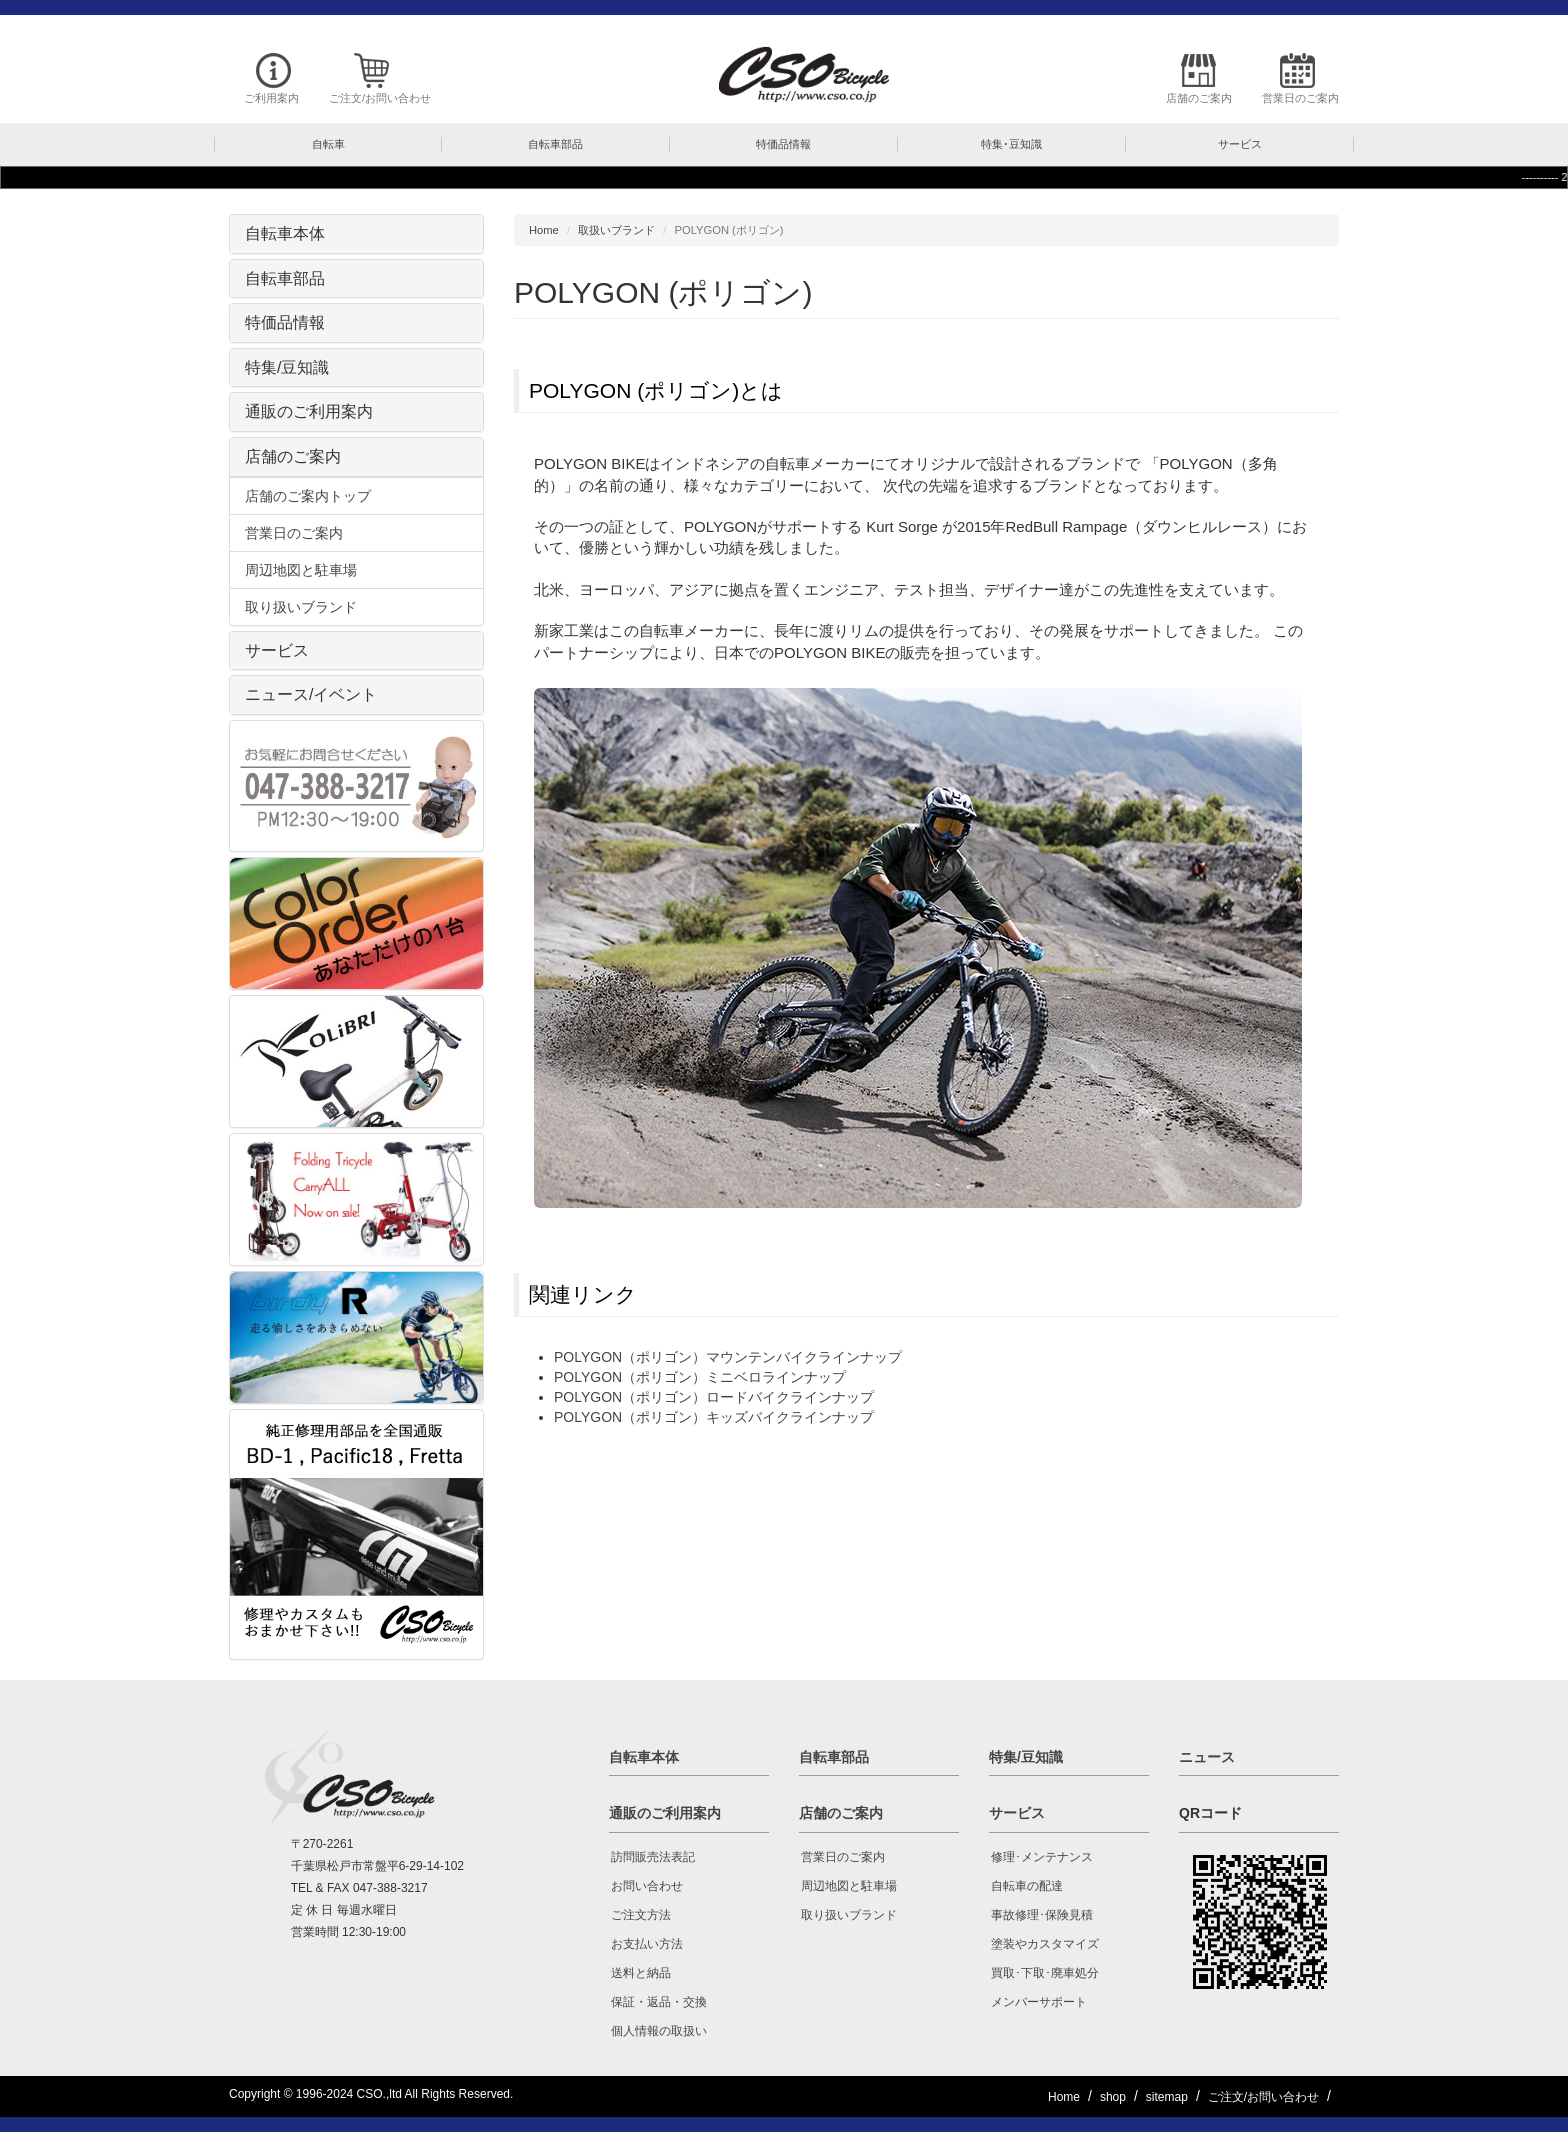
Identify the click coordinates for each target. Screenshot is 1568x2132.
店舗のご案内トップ (308, 496)
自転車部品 (285, 278)
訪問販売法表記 (653, 1857)
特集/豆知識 (287, 367)
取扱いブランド (616, 230)
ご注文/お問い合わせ (380, 98)
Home (544, 230)
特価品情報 (285, 322)
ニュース (1207, 1757)
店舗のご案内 (1199, 98)
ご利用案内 (271, 98)
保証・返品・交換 (659, 2002)
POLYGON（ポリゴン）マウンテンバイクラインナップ (728, 1357)
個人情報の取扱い (659, 2031)
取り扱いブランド (301, 607)
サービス (277, 650)
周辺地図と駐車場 (301, 570)
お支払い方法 (647, 1944)
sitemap (1167, 2097)
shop (1113, 2097)
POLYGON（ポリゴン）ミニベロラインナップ (700, 1377)
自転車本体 (285, 233)
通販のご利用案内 (309, 411)
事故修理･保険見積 (1042, 1915)
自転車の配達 (1027, 1886)
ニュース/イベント (311, 694)
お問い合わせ (647, 1886)
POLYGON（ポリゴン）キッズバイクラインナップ (714, 1417)
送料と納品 (641, 1973)
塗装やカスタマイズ (1045, 1944)
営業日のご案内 (1300, 98)
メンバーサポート (1039, 2002)
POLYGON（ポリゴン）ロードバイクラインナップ (714, 1397)
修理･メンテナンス (1042, 1857)
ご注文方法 (641, 1915)
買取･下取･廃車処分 (1045, 1973)
